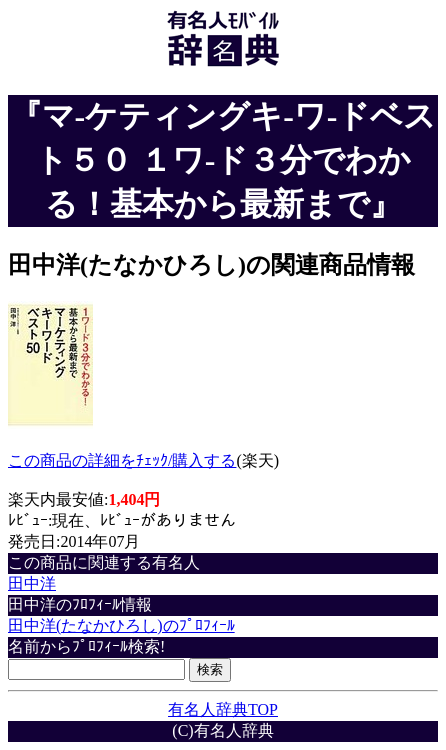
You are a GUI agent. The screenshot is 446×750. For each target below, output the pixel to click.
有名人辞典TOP (223, 709)
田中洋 (32, 583)
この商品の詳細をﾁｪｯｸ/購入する (122, 460)
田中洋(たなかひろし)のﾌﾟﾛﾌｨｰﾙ (121, 625)
